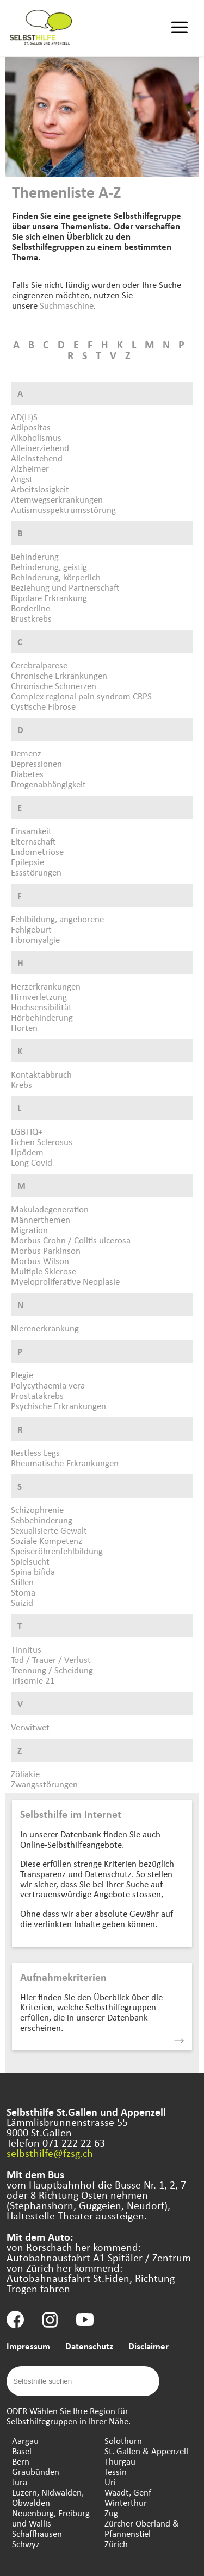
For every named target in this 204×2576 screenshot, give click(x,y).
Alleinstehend (37, 458)
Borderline (30, 608)
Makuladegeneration (50, 1209)
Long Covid (31, 1162)
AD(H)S (24, 416)
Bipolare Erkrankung (49, 597)
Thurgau (119, 2461)
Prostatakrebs (37, 1395)
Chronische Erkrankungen (59, 675)
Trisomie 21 (33, 1680)
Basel (22, 2450)
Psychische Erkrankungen (58, 1405)
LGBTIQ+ (26, 1131)
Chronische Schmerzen (53, 685)
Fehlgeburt (31, 929)
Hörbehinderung (42, 1017)
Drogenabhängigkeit (48, 784)
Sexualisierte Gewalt (49, 1530)
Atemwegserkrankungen (57, 499)
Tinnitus (26, 1649)
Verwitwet (30, 1727)
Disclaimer (148, 2346)
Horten (24, 1027)
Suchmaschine (67, 305)
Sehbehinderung (41, 1520)
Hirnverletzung (39, 996)
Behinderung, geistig (49, 566)
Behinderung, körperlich (56, 577)
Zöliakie (25, 1773)
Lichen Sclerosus (41, 1141)
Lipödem (27, 1152)
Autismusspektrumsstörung (63, 509)
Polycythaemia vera (48, 1385)
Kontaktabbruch (41, 1074)
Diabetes (27, 773)
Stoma (23, 1592)
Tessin (115, 2471)
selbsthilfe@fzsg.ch (50, 2153)
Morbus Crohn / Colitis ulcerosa (71, 1240)
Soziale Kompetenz (46, 1540)
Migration (29, 1229)
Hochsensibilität (41, 1007)
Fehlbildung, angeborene (57, 918)
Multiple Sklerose (43, 1271)
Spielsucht (30, 1561)
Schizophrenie (37, 1509)
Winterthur (125, 2502)
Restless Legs (35, 1452)
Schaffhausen (37, 2533)
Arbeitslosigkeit (40, 489)
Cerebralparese (39, 665)
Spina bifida (33, 1571)
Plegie (22, 1374)
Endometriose (37, 851)
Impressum (28, 2346)
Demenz (26, 753)
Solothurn (123, 2440)
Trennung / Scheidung (52, 1670)
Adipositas (31, 427)
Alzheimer (30, 468)
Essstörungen (36, 872)
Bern (20, 2461)
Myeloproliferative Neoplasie (65, 1281)
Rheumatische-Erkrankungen (65, 1462)
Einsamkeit (31, 830)
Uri (110, 2481)
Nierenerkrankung (45, 1328)
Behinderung (35, 556)
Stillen (22, 1581)
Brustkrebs (31, 618)
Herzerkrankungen (46, 986)
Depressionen (36, 763)
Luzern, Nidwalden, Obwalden (48, 2497)
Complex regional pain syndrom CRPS (81, 696)
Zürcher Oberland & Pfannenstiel (141, 2528)
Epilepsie (27, 861)
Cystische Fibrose (43, 706)
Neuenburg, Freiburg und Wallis (51, 2517)
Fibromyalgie (35, 939)
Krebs (21, 1084)
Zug (111, 2512)
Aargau (25, 2440)
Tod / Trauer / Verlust (51, 1659)
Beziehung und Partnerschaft (65, 587)
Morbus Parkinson (46, 1250)
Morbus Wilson (40, 1260)
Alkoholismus (36, 437)
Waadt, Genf (127, 2492)
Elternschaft (33, 841)
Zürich (116, 2543)
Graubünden (35, 2471)
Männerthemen (40, 1219)
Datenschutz (89, 2346)
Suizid (22, 1602)
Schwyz (26, 2543)
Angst (22, 478)
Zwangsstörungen (44, 1784)
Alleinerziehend (40, 447)
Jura (19, 2481)
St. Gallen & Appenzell (146, 2450)
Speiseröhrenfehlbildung (57, 1551)
